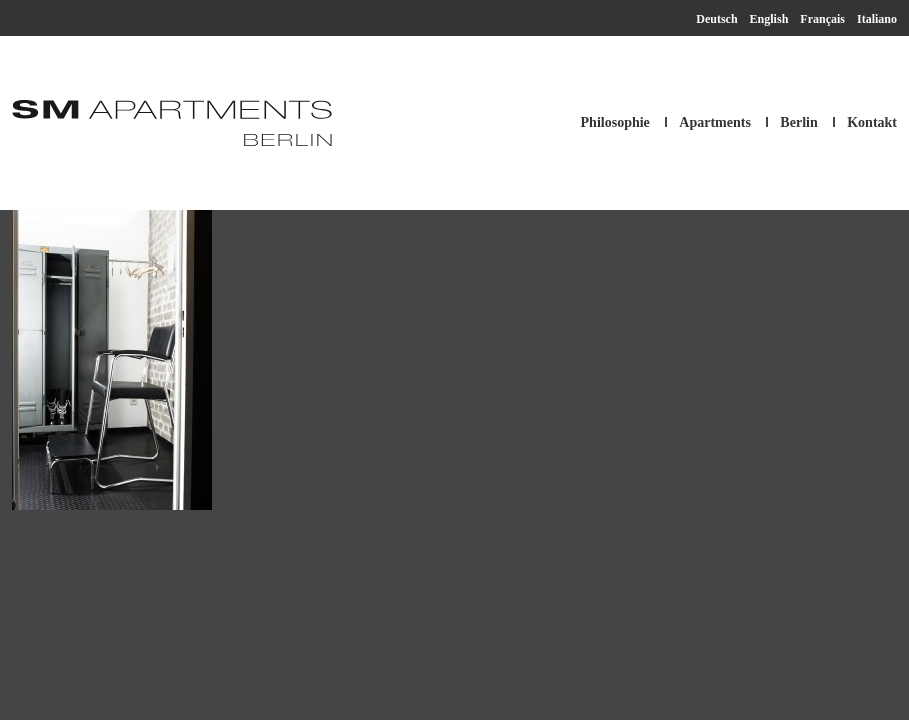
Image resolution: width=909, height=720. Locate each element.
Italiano (877, 19)
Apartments (715, 122)
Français (822, 19)
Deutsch (716, 19)
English (769, 19)
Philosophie (615, 122)
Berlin (798, 122)
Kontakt (872, 122)
